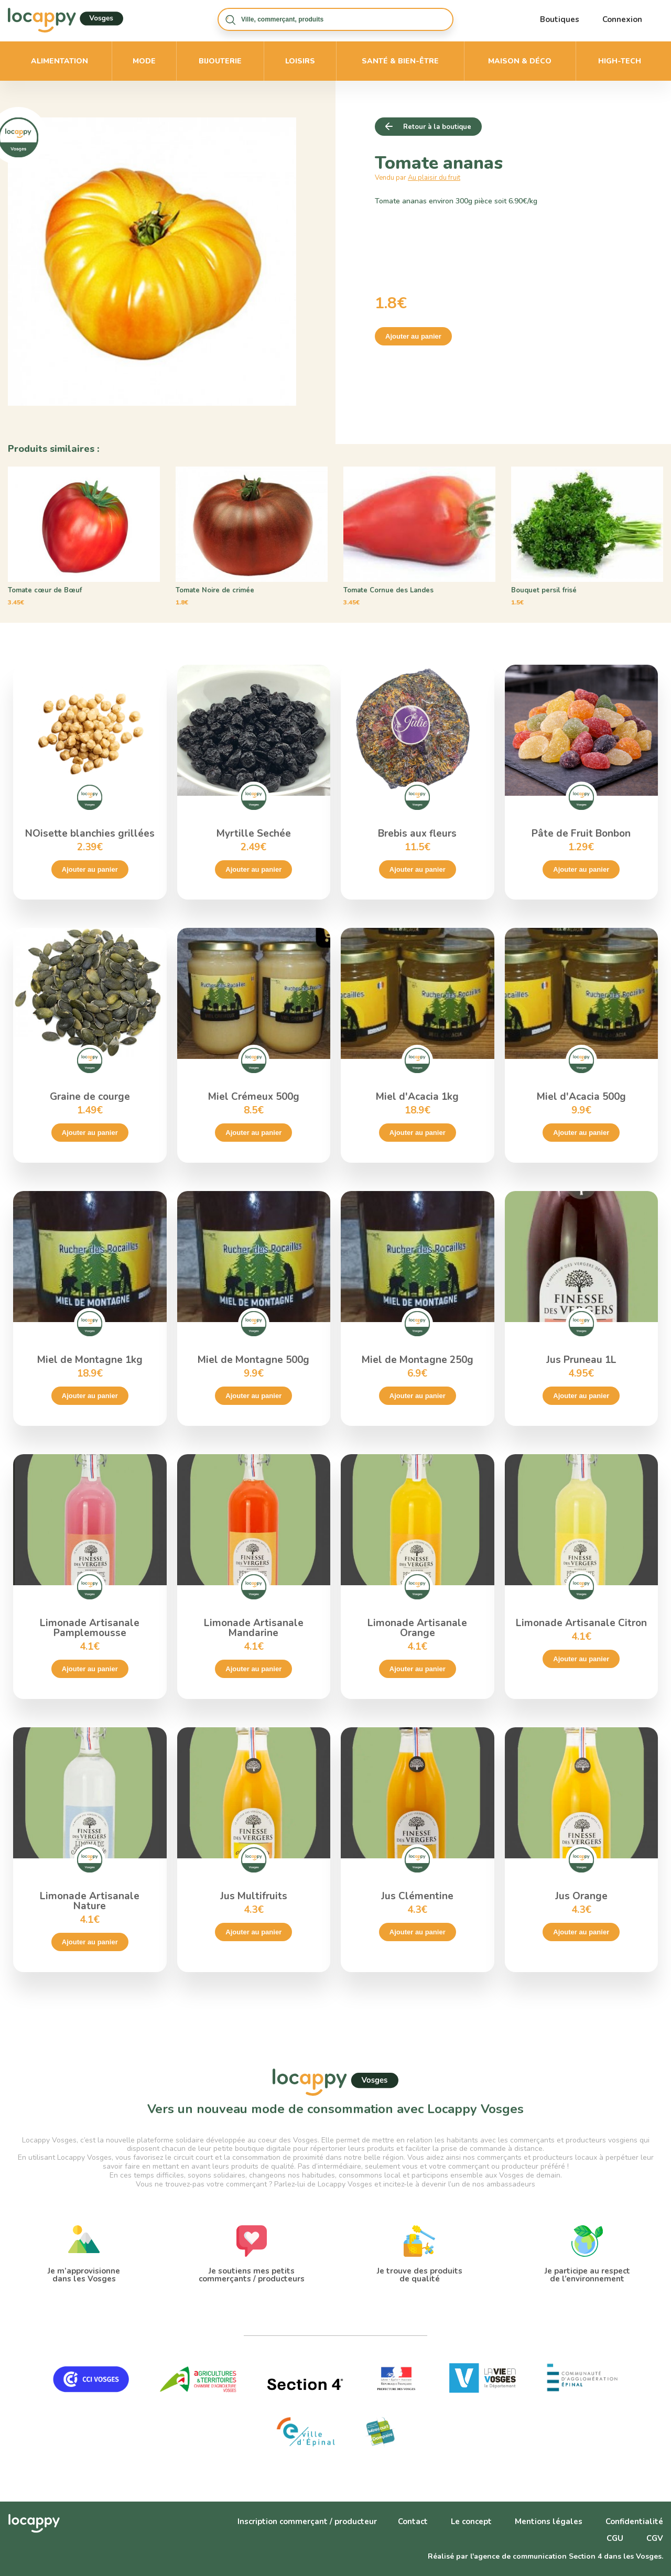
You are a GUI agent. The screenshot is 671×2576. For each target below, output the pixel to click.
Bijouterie (220, 61)
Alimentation (59, 61)
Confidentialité (634, 2521)
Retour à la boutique (437, 127)
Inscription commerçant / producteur (307, 2521)
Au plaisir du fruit (434, 177)
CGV (654, 2538)
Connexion (622, 19)
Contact (413, 2521)
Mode (144, 61)
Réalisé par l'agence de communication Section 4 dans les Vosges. (545, 2556)
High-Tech (619, 61)
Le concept (471, 2521)
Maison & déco (519, 61)
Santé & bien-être (400, 61)
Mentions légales (548, 2521)
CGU (615, 2538)
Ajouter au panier (413, 336)
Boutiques (559, 19)
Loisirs (300, 61)
